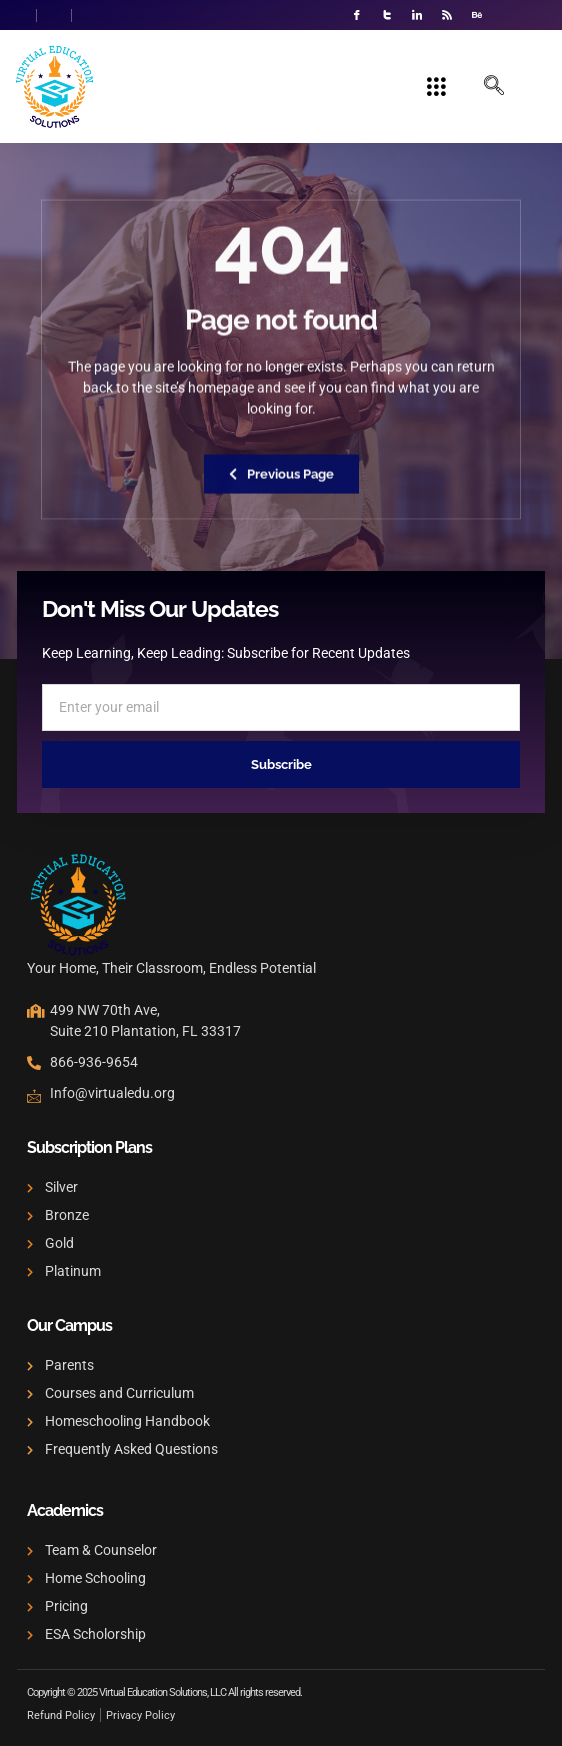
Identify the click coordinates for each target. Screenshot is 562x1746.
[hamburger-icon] (436, 87)
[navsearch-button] (494, 87)
